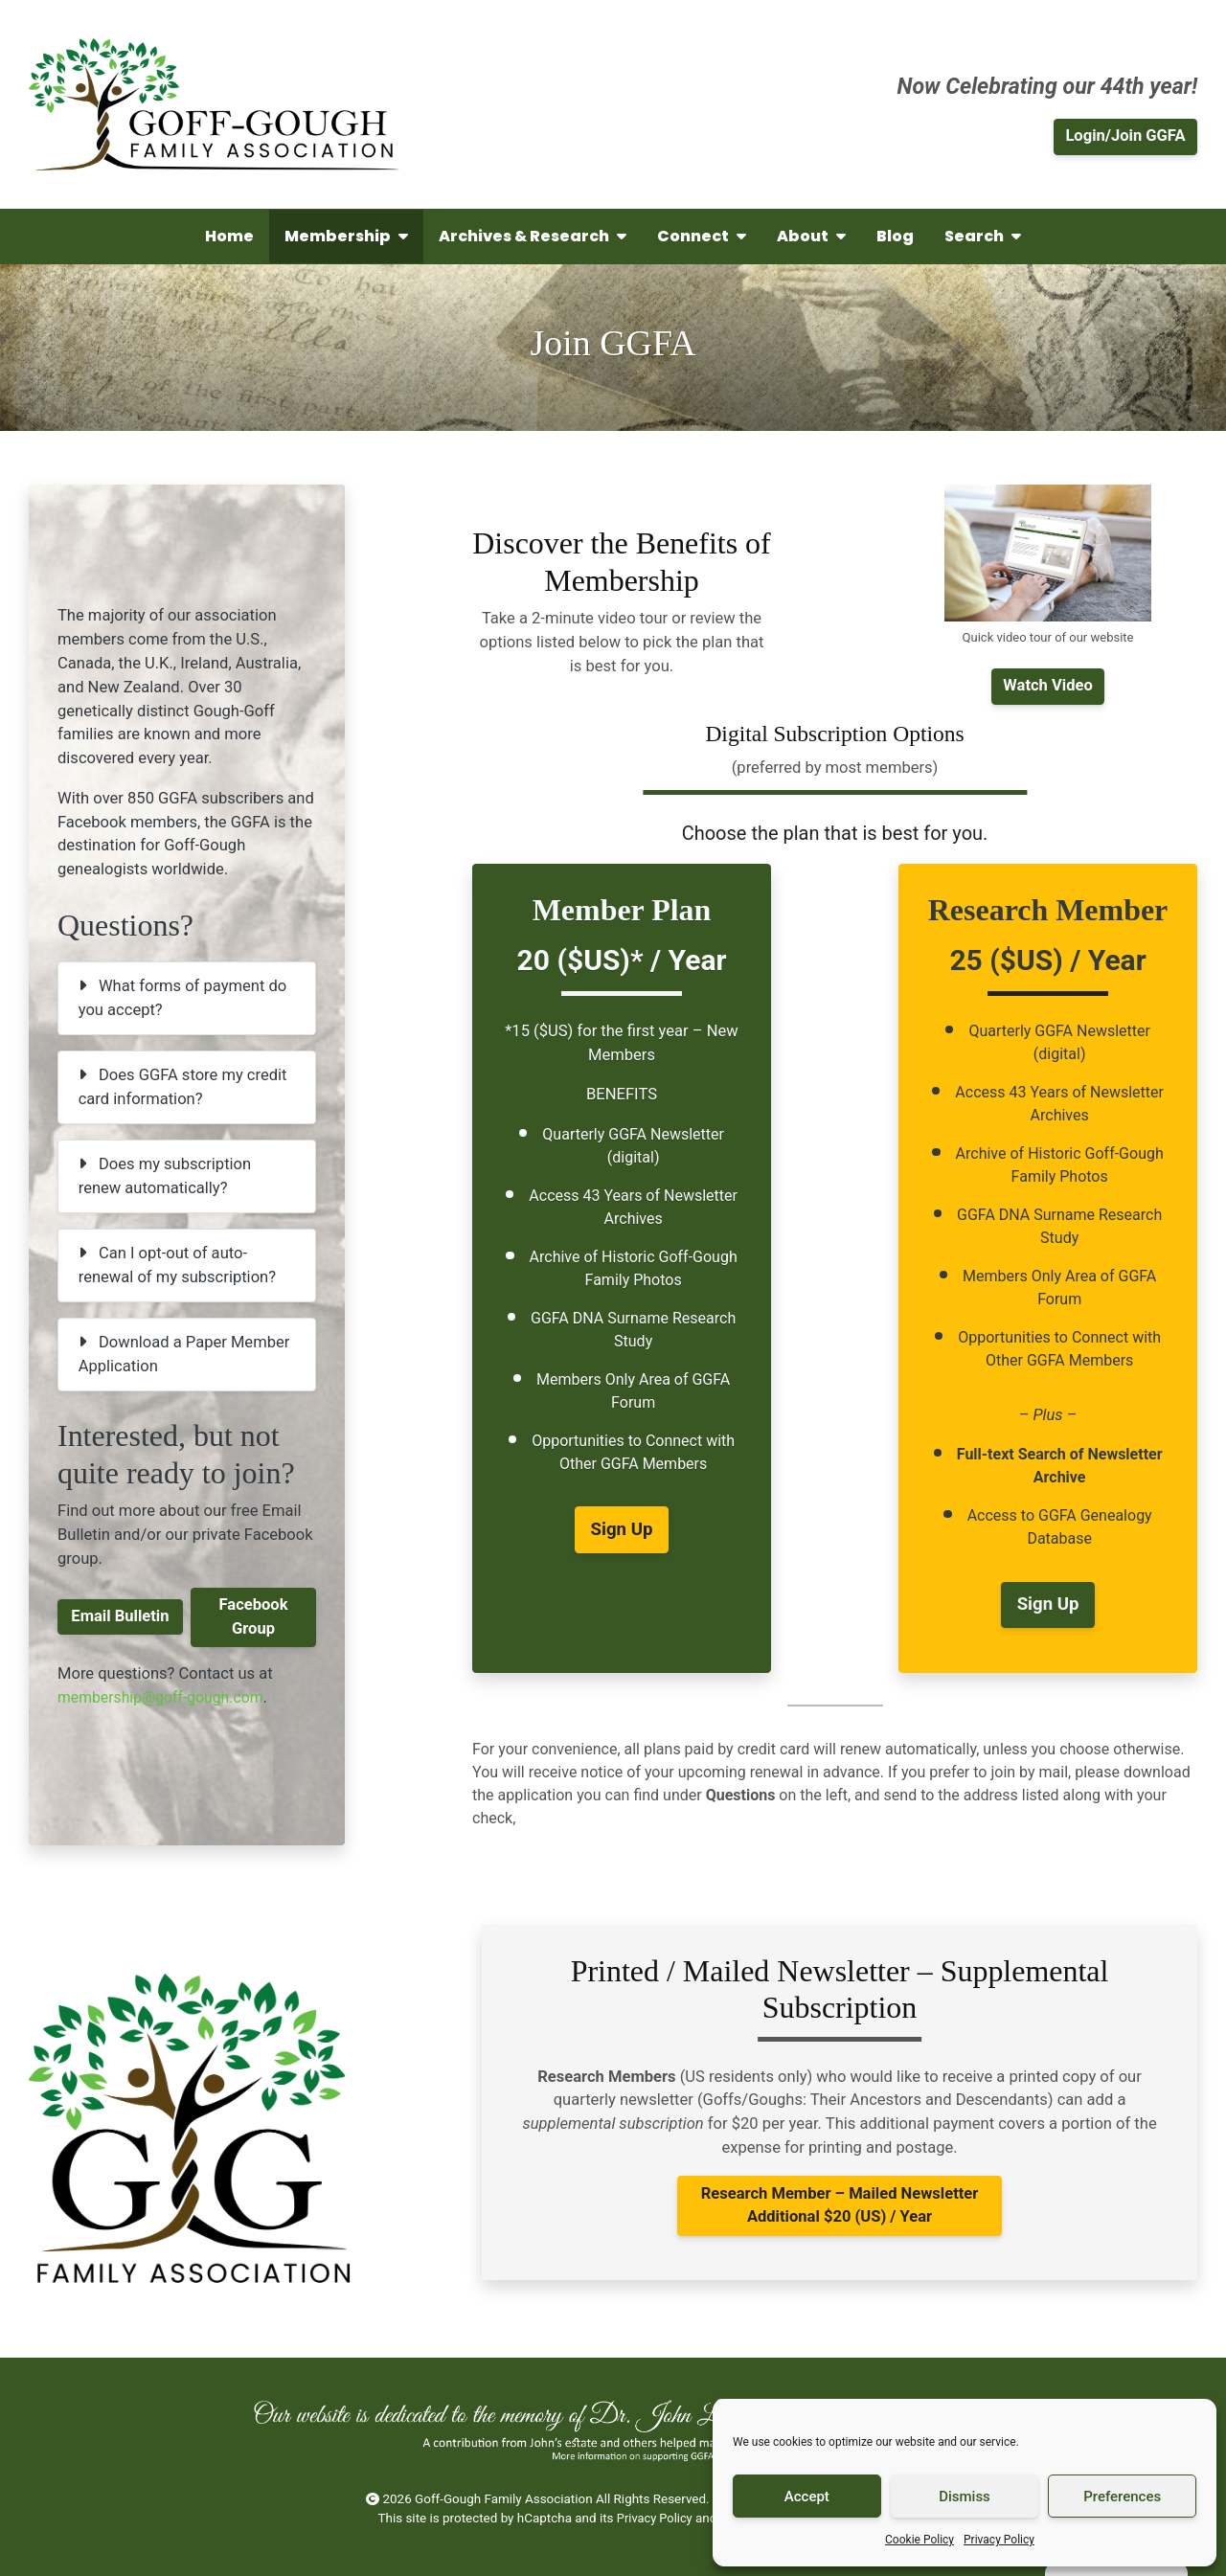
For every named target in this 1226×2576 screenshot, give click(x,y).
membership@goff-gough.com (165, 1697)
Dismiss (964, 2496)
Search (982, 236)
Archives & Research (532, 236)
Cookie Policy (919, 2539)
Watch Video (1047, 685)
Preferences (1122, 2496)
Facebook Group (252, 1616)
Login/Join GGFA (1125, 135)
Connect (701, 236)
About (811, 236)
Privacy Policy (999, 2539)
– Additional (840, 2205)
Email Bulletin (120, 1616)
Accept (806, 2496)
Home (229, 236)
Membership (346, 236)
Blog (895, 236)
